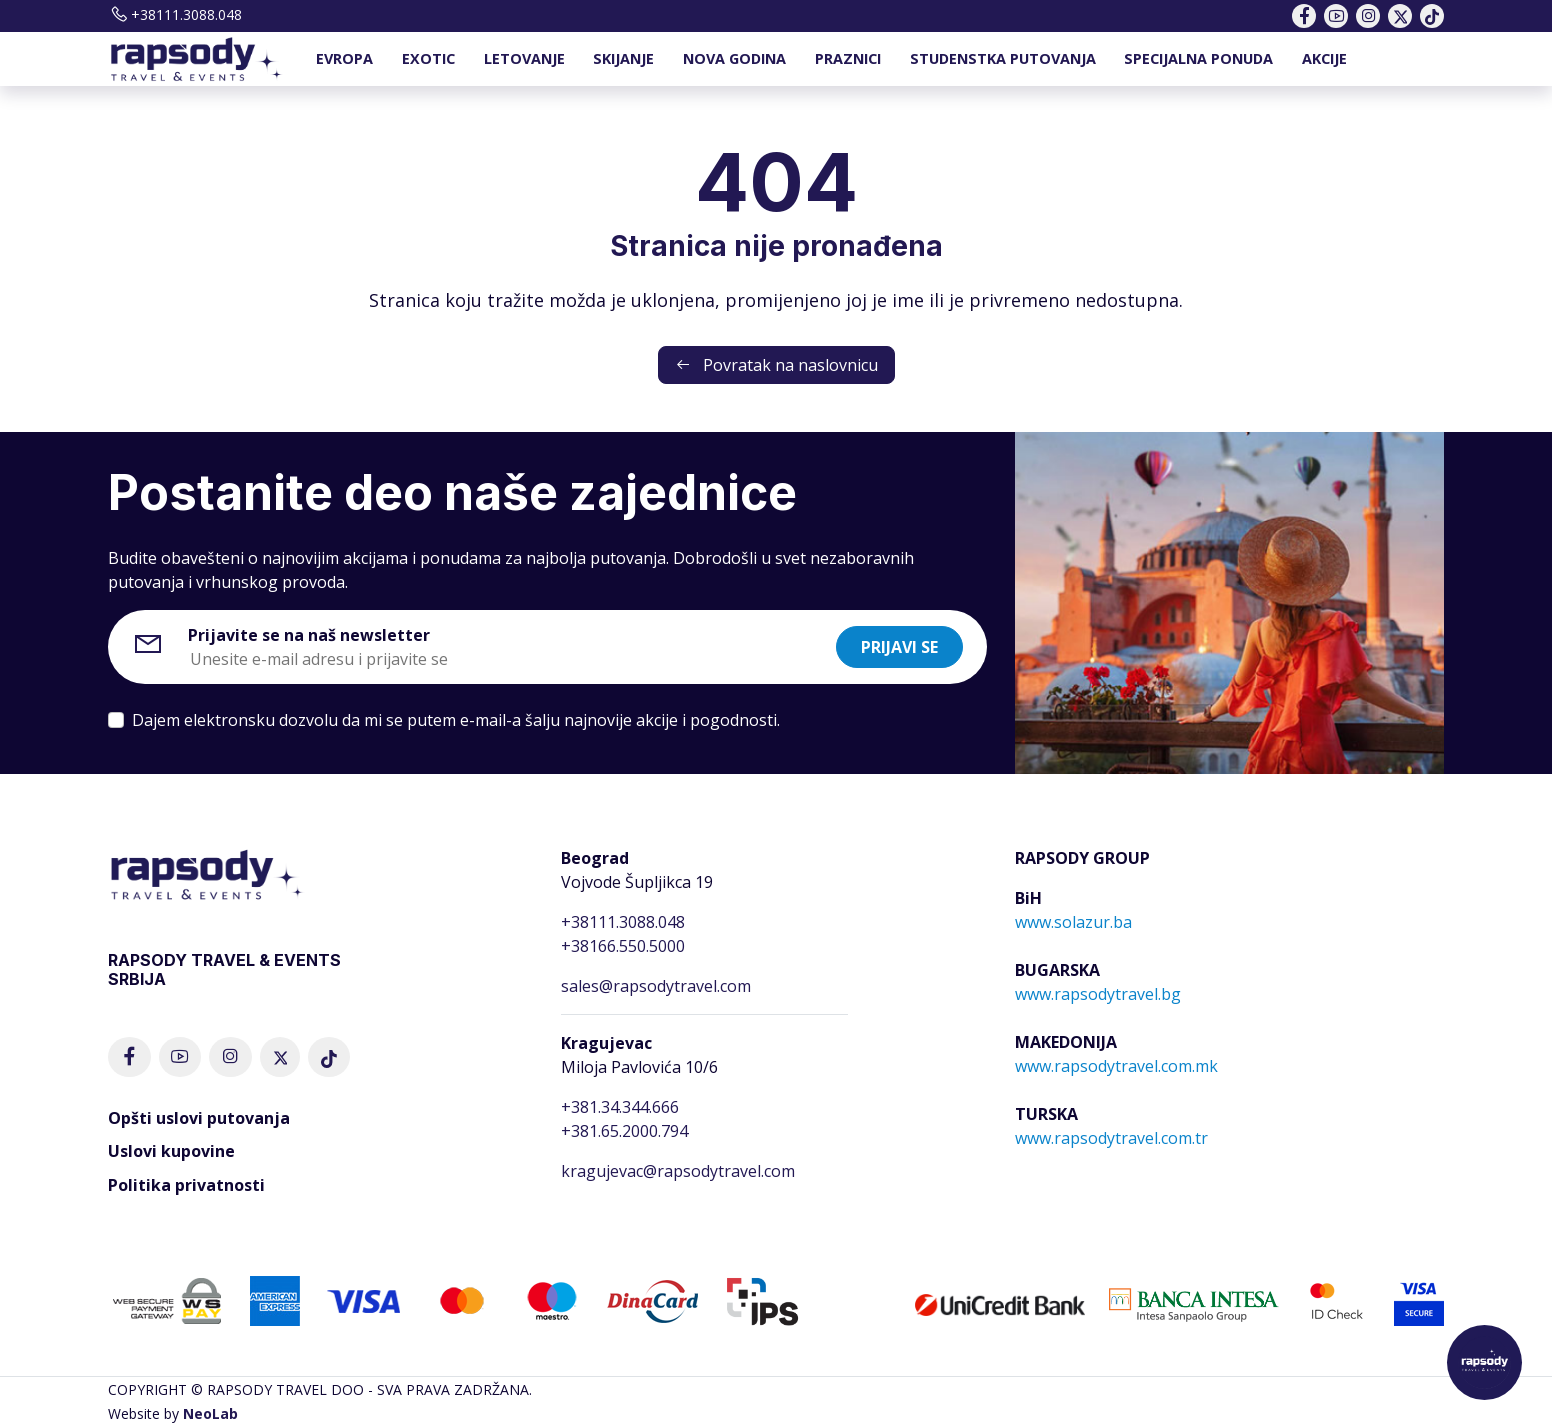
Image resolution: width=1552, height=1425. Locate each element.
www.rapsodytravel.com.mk (1116, 1066)
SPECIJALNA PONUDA (1198, 58)
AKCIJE (1324, 58)
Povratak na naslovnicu (776, 365)
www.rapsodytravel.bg (1098, 994)
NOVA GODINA (734, 58)
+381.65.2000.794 (624, 1131)
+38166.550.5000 (623, 946)
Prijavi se (899, 647)
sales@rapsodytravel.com (656, 986)
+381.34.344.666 (620, 1107)
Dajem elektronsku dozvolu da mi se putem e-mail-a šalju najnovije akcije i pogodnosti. (456, 720)
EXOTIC (428, 58)
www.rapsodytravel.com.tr (1111, 1138)
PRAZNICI (848, 58)
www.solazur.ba (1073, 922)
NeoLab (210, 1413)
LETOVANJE (524, 58)
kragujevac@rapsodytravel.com (678, 1171)
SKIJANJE (623, 58)
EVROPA (344, 58)
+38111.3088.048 (175, 14)
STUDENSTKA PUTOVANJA (1003, 58)
